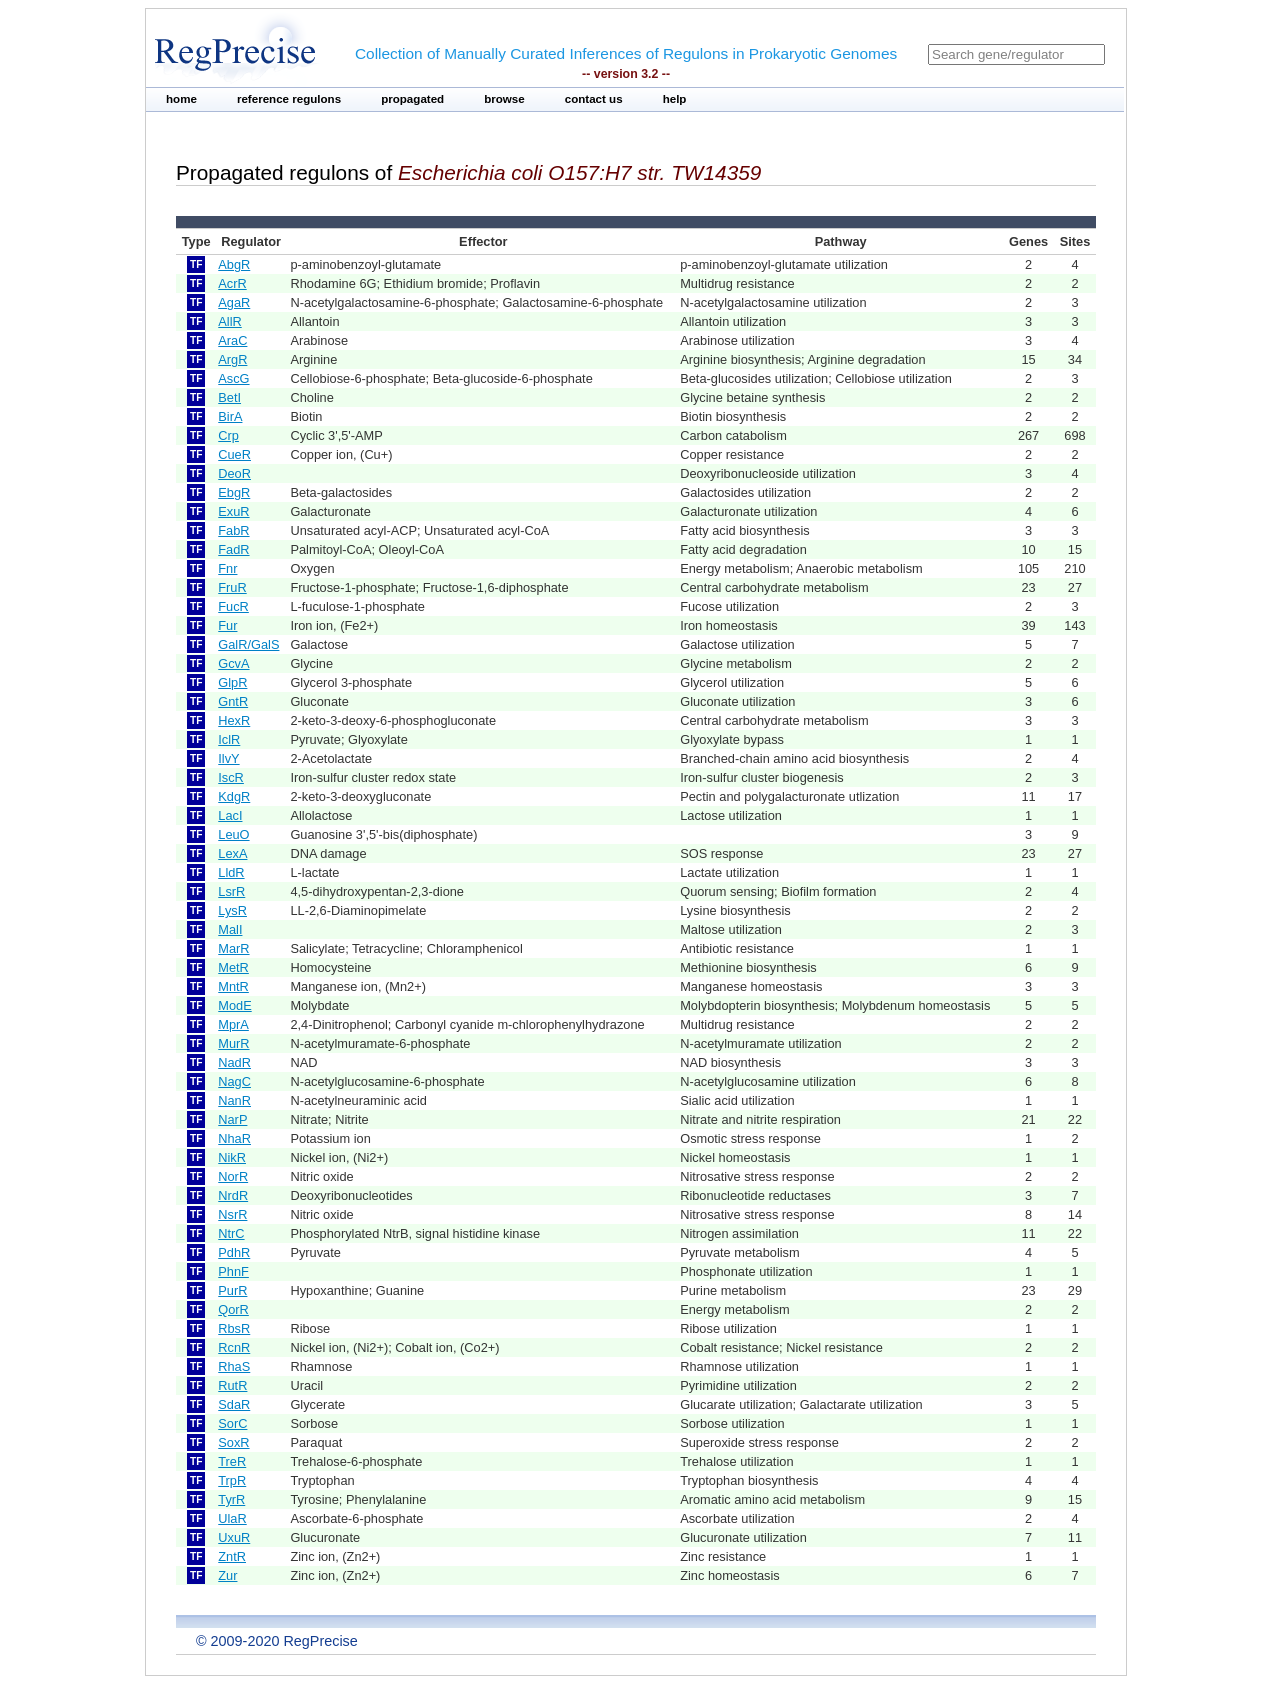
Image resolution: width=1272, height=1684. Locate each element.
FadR (233, 549)
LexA (232, 853)
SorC (232, 1423)
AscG (233, 378)
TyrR (231, 1499)
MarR (233, 948)
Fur (227, 625)
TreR (232, 1461)
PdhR (234, 1252)
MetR (233, 967)
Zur (227, 1575)
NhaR (234, 1138)
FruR (232, 587)
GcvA (233, 663)
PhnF (233, 1271)
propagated (412, 99)
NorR (233, 1176)
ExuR (233, 511)
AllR (229, 321)
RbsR (234, 1328)
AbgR (234, 264)
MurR (233, 1043)
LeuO (233, 834)
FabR (233, 530)
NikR (232, 1157)
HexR (234, 720)
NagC (234, 1081)
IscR (231, 777)
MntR (233, 986)
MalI (230, 929)
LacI (230, 815)
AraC (232, 340)
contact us (594, 99)
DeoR (234, 473)
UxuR (234, 1537)
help (675, 99)
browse (504, 99)
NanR (234, 1100)
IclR (229, 739)
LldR (231, 872)
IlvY (228, 758)
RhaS (234, 1366)
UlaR (232, 1518)
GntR (233, 701)
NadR (234, 1062)
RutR (232, 1385)
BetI (229, 397)
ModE (234, 1005)
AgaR (234, 302)
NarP (232, 1119)
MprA (233, 1024)
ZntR (232, 1556)
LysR (232, 910)
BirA (230, 416)
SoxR (233, 1442)
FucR (233, 606)
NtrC (231, 1233)
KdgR (234, 796)
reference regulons (289, 99)
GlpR (232, 682)
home (181, 99)
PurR (232, 1290)
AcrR (232, 283)
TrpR (232, 1480)
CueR (234, 454)
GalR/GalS (248, 644)
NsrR (232, 1214)
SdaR (234, 1404)
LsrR (231, 891)
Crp (228, 435)
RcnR (234, 1347)
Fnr (227, 568)
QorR (233, 1309)
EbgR (234, 492)
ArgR (232, 359)
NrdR (233, 1195)
